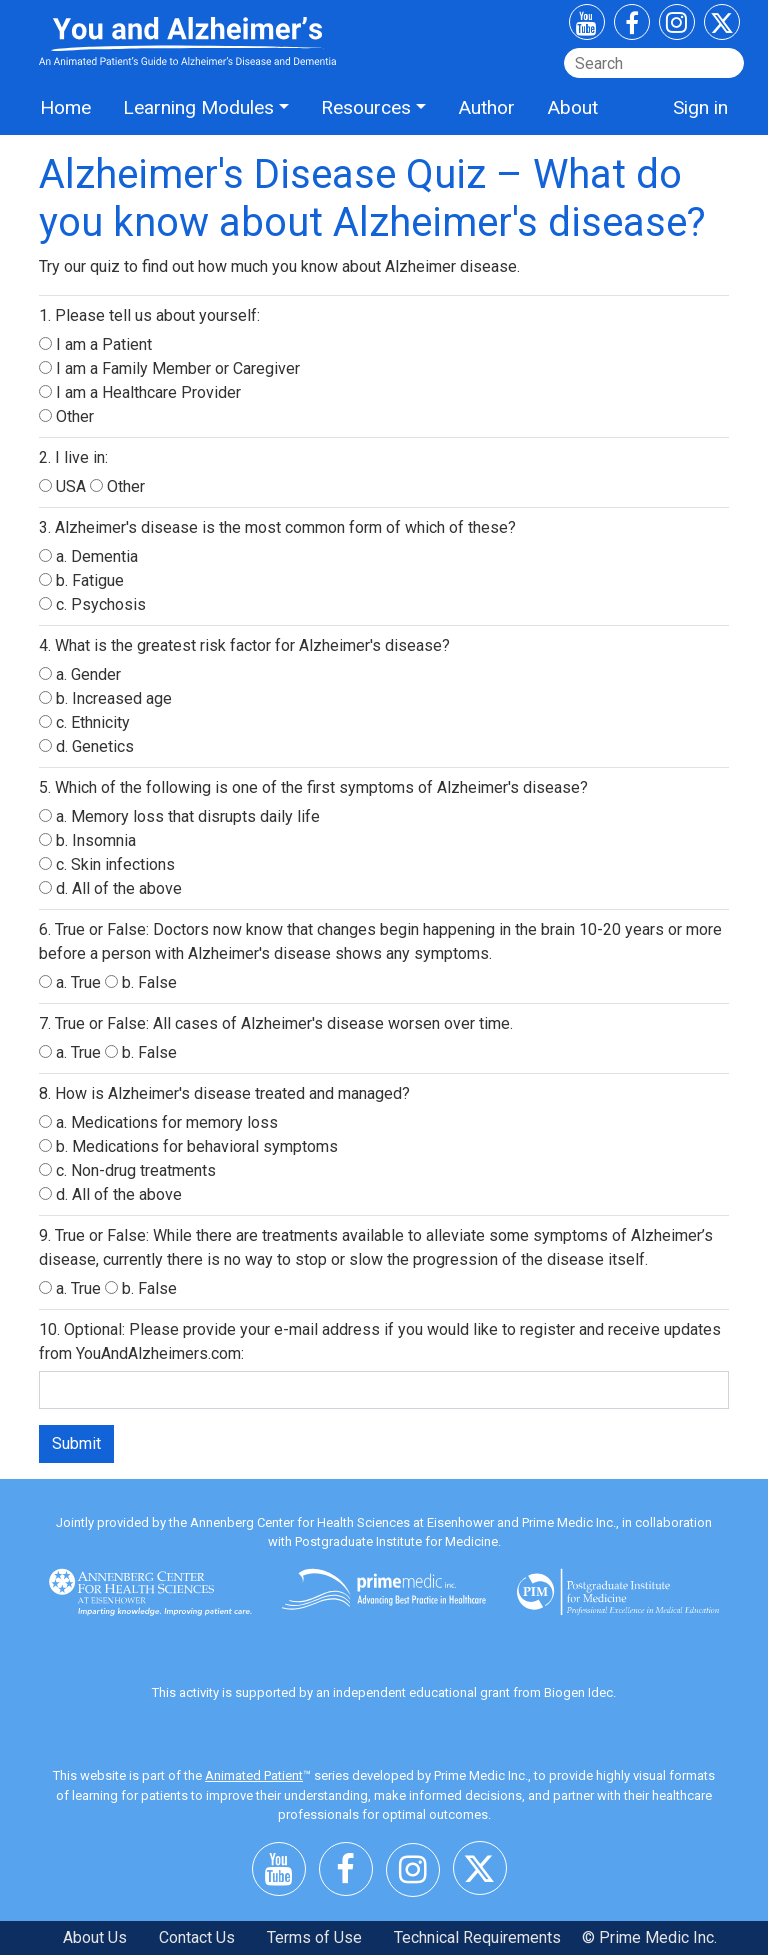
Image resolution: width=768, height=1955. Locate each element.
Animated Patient (254, 1775)
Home (65, 107)
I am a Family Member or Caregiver (169, 368)
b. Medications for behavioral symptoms (188, 1146)
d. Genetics (86, 746)
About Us (95, 1937)
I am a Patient (95, 344)
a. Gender (80, 674)
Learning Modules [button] (198, 107)
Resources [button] (366, 107)
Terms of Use (314, 1937)
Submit (76, 1443)
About (572, 107)
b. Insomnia (87, 840)
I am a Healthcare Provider (140, 392)
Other (66, 416)
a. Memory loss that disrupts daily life (179, 816)
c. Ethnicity (84, 722)
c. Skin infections (107, 864)
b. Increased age (105, 698)
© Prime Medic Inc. (649, 1937)
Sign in (700, 107)
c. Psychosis (92, 604)
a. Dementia (88, 556)
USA (64, 486)
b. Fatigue (81, 580)
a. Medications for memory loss (158, 1122)
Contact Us (197, 1937)
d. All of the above (110, 888)
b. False (141, 982)
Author (486, 107)
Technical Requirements (477, 1937)
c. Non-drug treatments (127, 1170)
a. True (72, 982)
